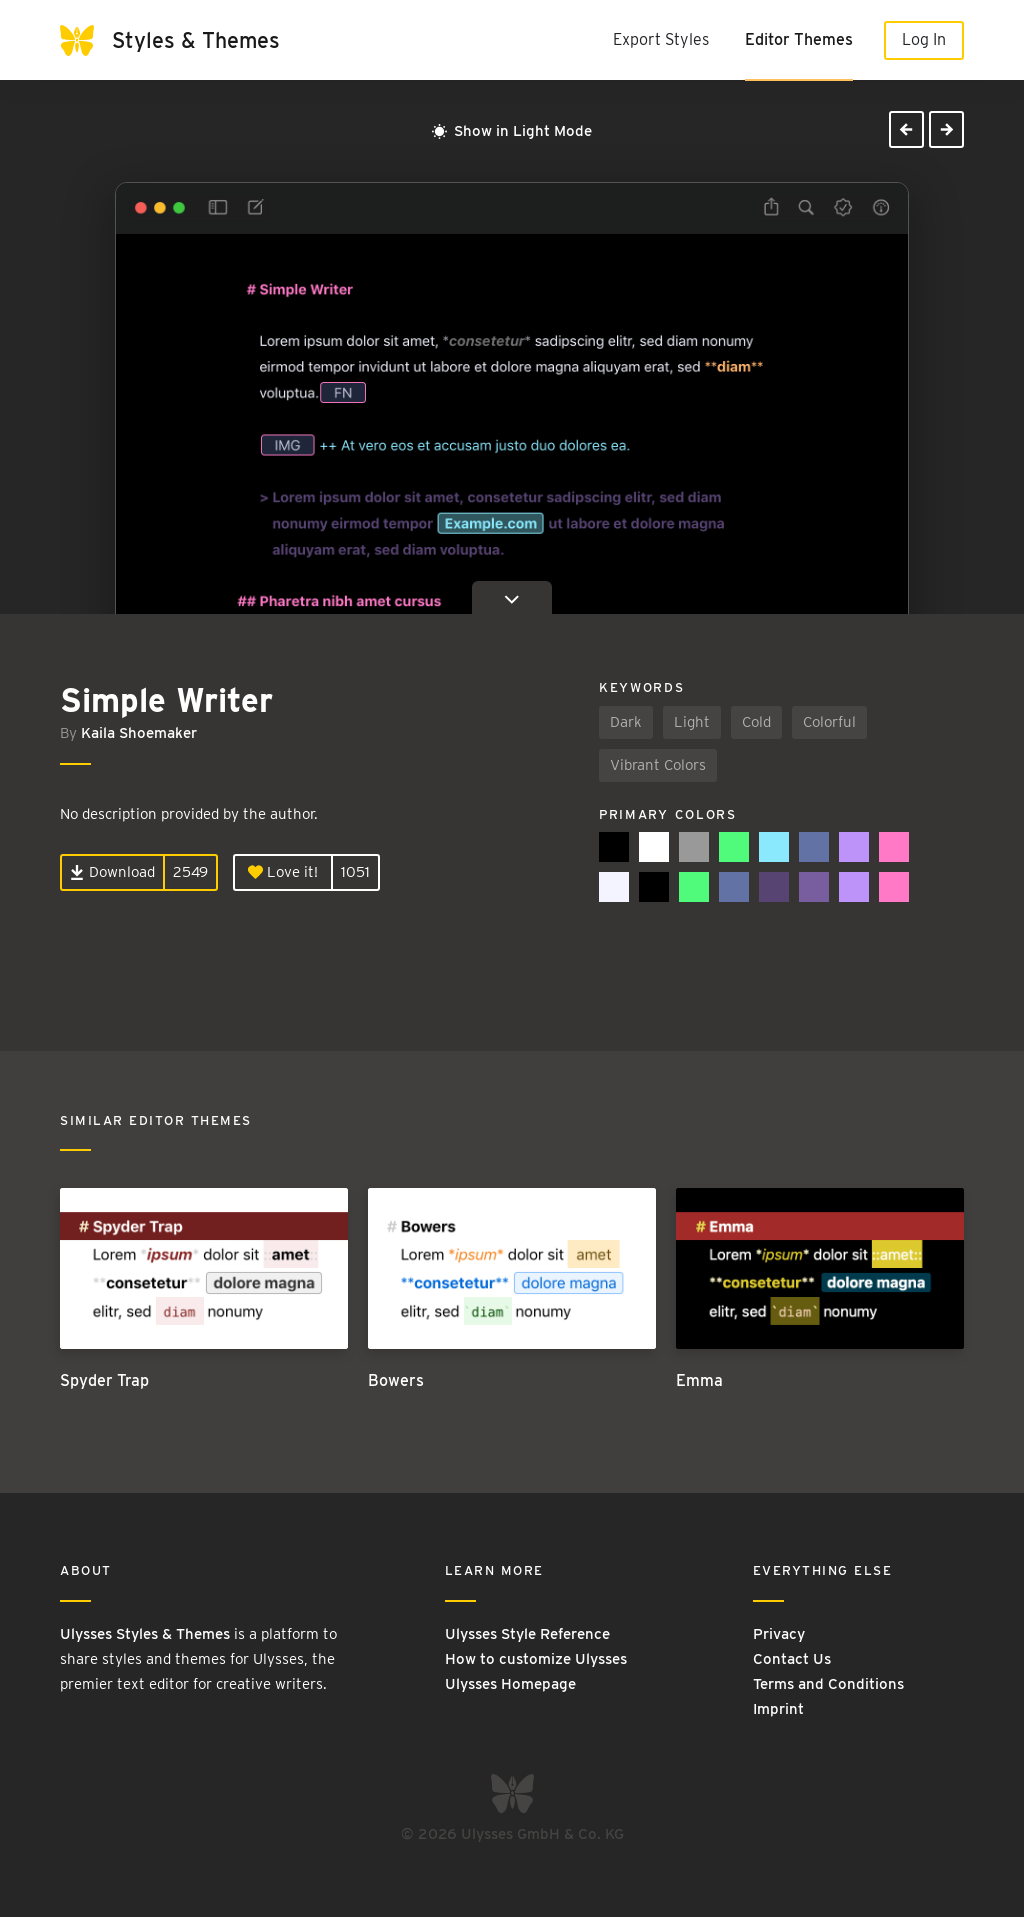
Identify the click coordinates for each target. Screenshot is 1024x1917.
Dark (626, 722)
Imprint (778, 1709)
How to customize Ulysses (536, 1659)
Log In (924, 39)
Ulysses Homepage (510, 1684)
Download (112, 872)
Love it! (283, 872)
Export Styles (661, 39)
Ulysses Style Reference (527, 1634)
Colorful (829, 722)
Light (692, 722)
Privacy (779, 1634)
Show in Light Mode (512, 131)
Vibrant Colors (658, 765)
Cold (756, 722)
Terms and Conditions (828, 1684)
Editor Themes (799, 39)
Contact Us (792, 1659)
